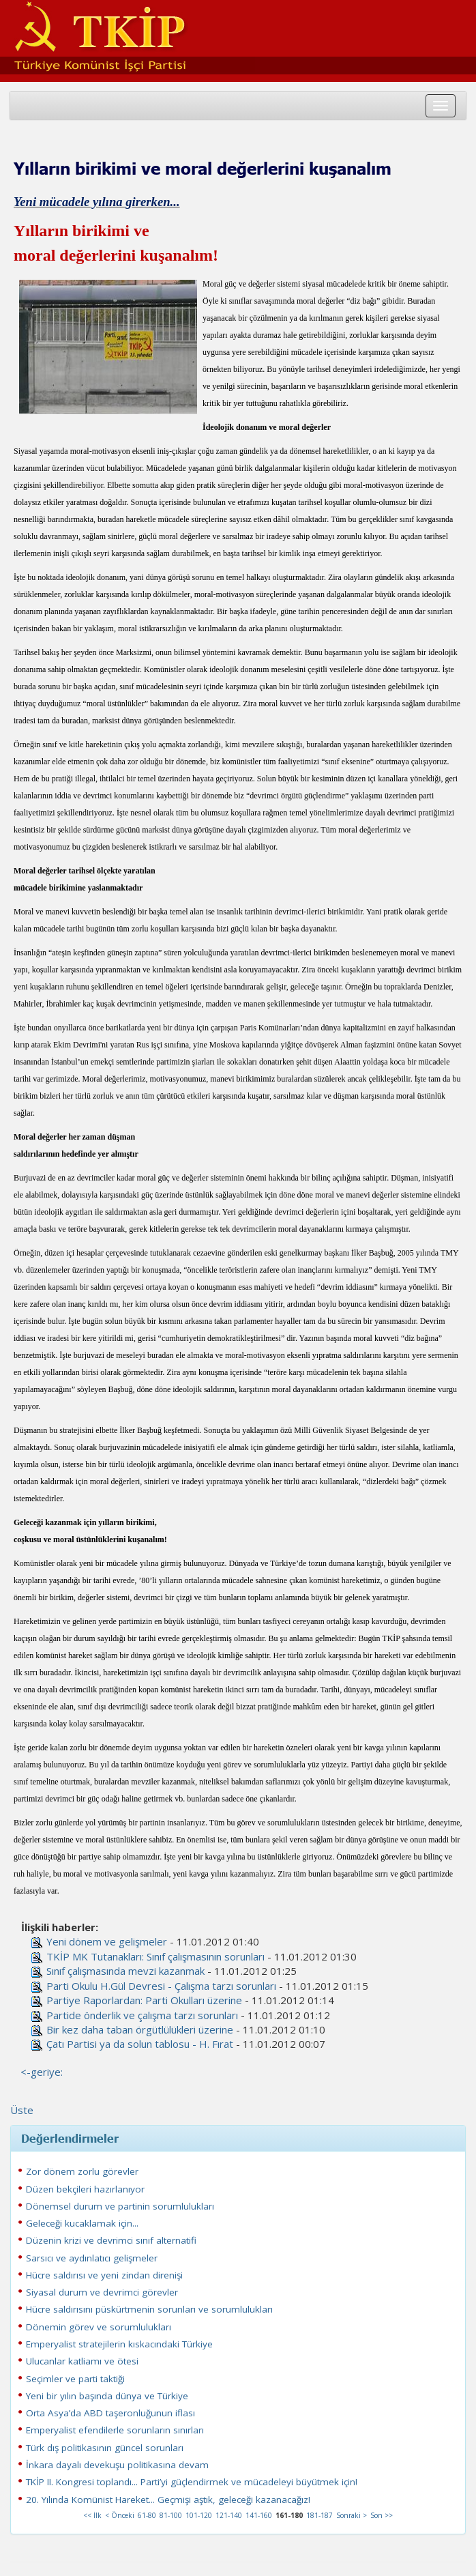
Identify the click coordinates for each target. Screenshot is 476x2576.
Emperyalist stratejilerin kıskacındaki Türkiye (119, 2344)
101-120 (198, 2515)
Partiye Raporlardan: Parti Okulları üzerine (144, 2000)
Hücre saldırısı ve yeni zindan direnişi (104, 2275)
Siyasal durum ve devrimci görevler (102, 2292)
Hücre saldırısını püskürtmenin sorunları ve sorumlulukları (149, 2309)
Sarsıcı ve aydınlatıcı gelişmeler (92, 2258)
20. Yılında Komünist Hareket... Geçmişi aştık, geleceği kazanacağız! (168, 2499)
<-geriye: (41, 2072)
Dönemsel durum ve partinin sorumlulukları (120, 2206)
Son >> (381, 2515)
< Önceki (119, 2515)
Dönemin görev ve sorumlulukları (98, 2327)
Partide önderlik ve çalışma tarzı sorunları (142, 2015)
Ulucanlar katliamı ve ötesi (82, 2361)
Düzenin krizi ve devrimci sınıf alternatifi (111, 2240)
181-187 (319, 2515)
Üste (21, 2110)
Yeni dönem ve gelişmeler (106, 1941)
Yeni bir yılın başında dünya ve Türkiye (107, 2396)
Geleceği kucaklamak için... (82, 2223)
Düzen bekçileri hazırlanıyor (85, 2189)
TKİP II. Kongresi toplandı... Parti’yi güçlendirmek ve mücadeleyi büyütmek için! (191, 2482)
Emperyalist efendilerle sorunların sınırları (115, 2430)
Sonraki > (351, 2515)
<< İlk (92, 2515)
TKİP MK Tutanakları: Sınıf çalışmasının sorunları (155, 1956)
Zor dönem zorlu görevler (82, 2171)
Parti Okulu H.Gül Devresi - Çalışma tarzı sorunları (161, 1986)
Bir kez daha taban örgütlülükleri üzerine (139, 2029)
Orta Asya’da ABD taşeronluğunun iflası (110, 2413)
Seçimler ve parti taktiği (75, 2379)
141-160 (259, 2515)
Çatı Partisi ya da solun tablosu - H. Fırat (139, 2044)
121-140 (228, 2515)
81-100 (171, 2515)
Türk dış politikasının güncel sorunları (104, 2448)
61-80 (147, 2515)
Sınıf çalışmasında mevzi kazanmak (125, 1971)
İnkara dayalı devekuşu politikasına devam (117, 2465)
